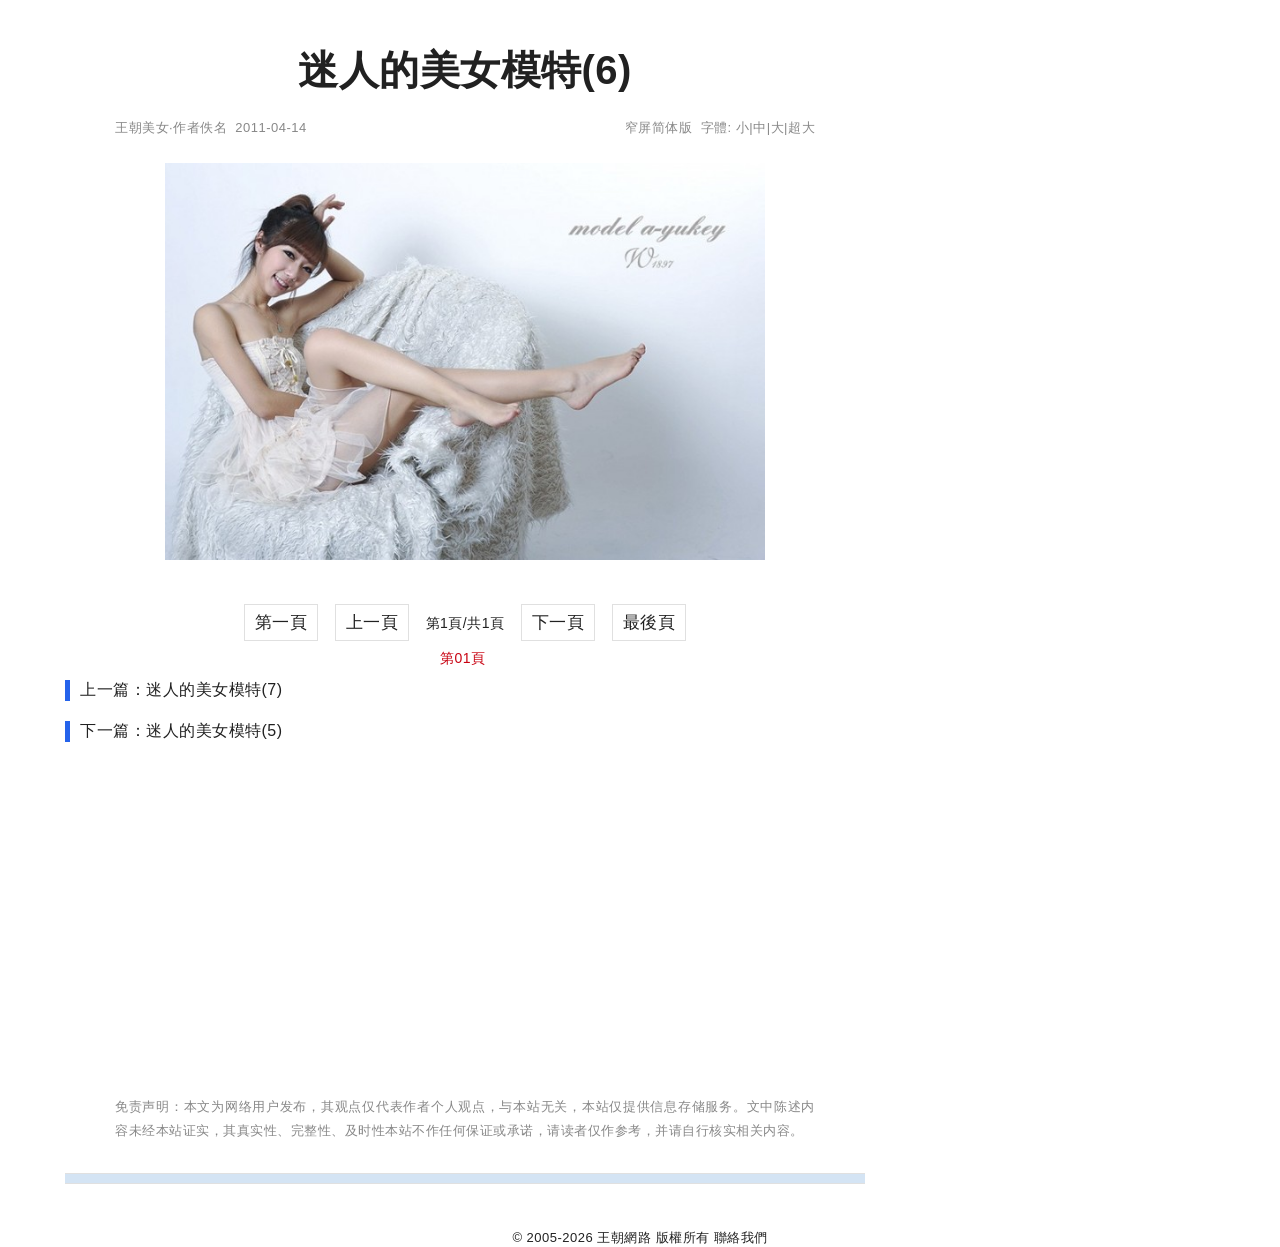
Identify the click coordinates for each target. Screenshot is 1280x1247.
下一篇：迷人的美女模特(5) (181, 730)
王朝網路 (624, 1237)
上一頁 (372, 622)
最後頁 (649, 622)
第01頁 (463, 658)
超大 (801, 127)
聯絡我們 (741, 1237)
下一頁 (558, 622)
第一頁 (281, 622)
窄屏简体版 (659, 127)
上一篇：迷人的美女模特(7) (181, 689)
